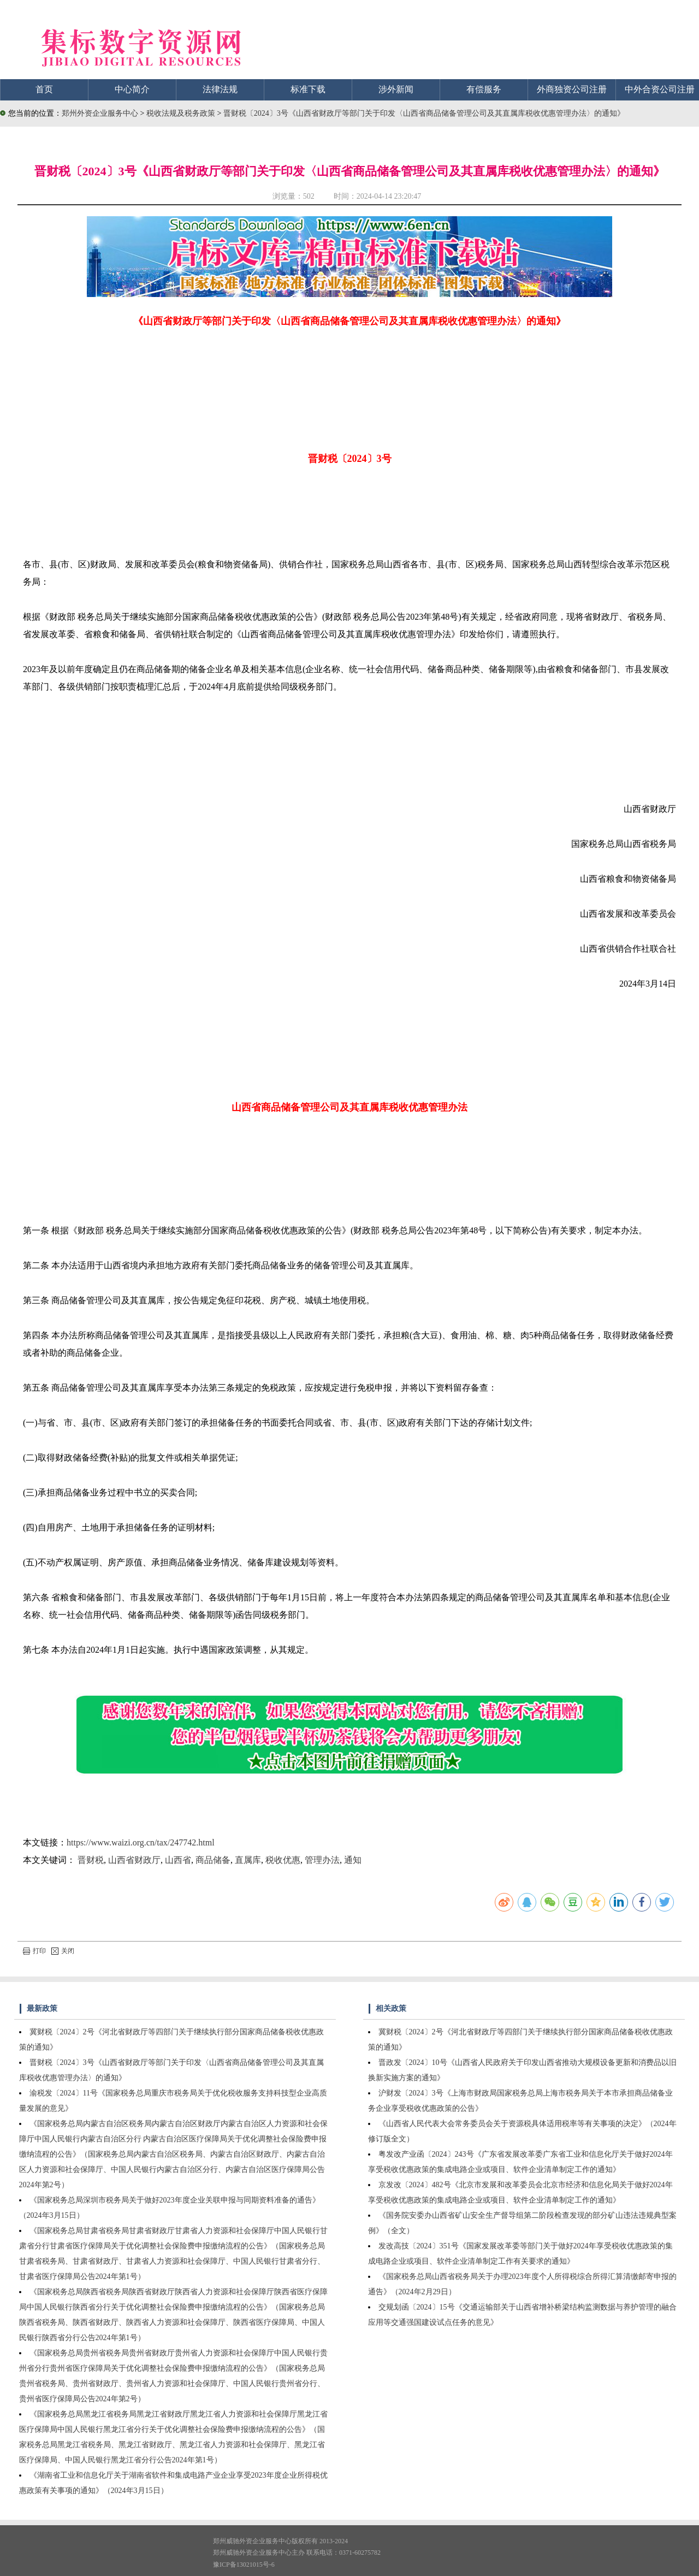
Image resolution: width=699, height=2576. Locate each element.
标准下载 (308, 89)
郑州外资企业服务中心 (100, 113)
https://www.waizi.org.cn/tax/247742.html (141, 1842)
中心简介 (132, 89)
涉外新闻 (395, 89)
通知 (353, 1860)
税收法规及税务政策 (181, 113)
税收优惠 (282, 1860)
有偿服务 (483, 89)
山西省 (178, 1860)
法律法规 (220, 89)
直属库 (248, 1860)
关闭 (62, 1951)
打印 (34, 1951)
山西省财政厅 (134, 1860)
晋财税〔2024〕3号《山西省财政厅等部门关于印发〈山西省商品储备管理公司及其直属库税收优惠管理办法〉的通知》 (424, 113)
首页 (44, 89)
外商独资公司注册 (572, 89)
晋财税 (91, 1860)
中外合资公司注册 (660, 89)
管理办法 (322, 1860)
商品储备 (213, 1860)
